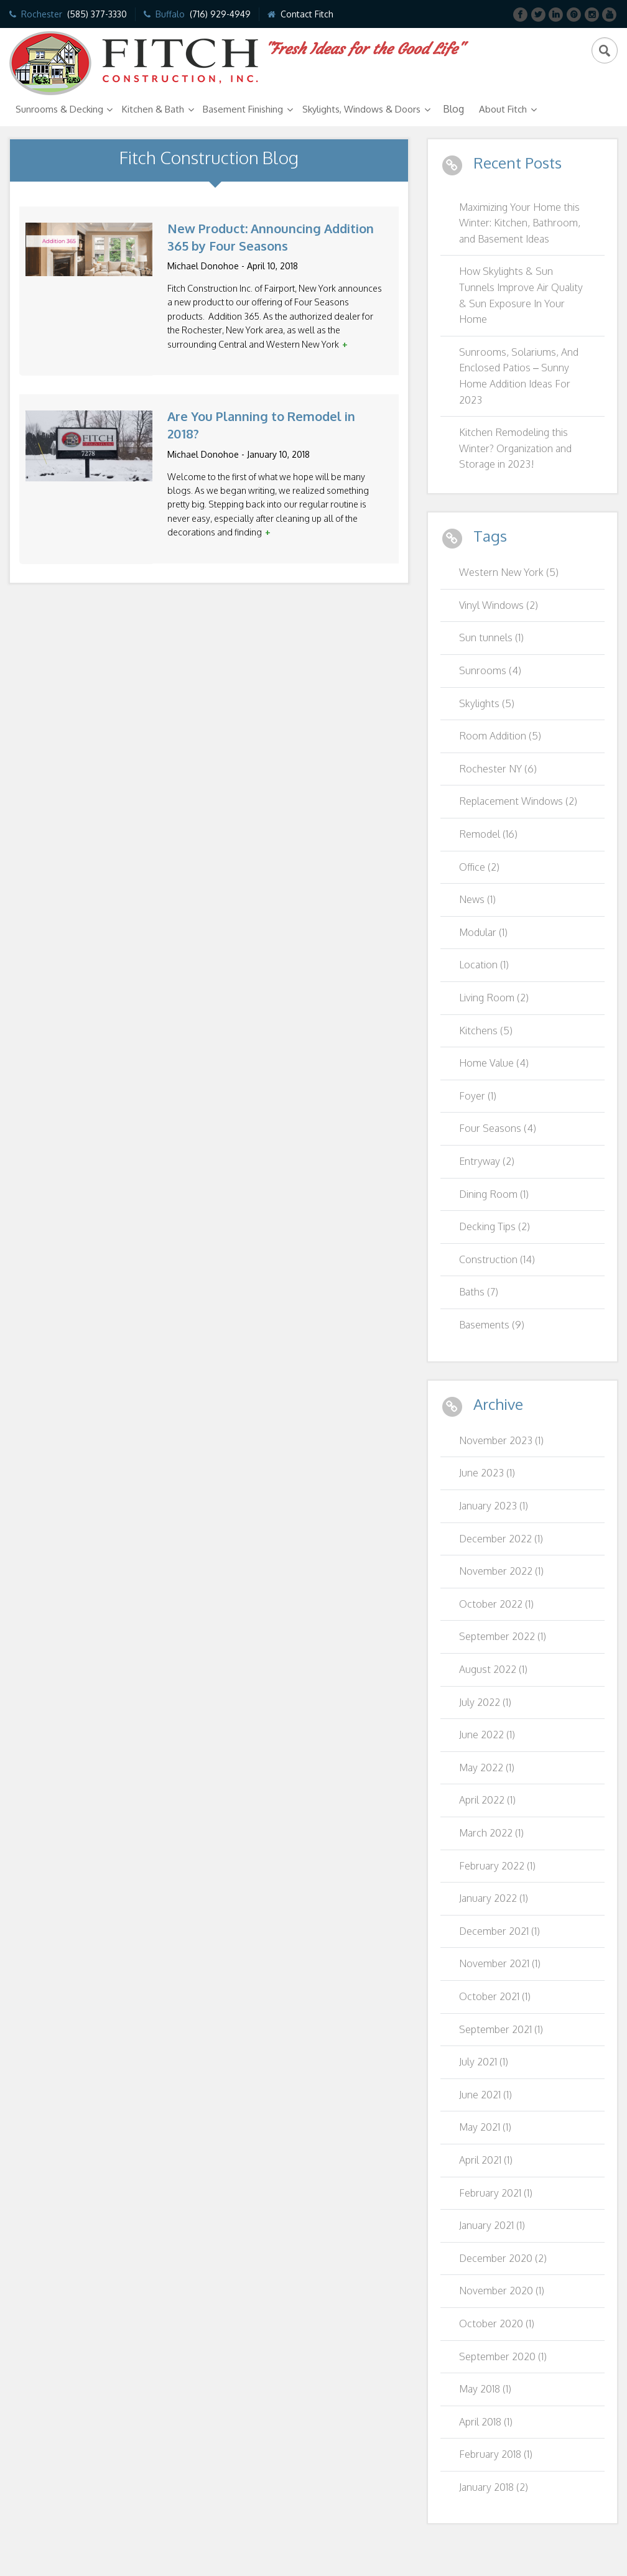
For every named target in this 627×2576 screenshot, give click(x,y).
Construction (497, 1259)
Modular (483, 932)
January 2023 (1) (493, 1505)
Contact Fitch (307, 14)
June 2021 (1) (485, 2094)
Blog (453, 109)
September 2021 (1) (501, 2029)
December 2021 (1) (499, 1931)
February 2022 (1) (497, 1866)
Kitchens (486, 1030)
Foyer (477, 1096)
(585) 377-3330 (97, 14)
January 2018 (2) (493, 2487)
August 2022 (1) (493, 1669)
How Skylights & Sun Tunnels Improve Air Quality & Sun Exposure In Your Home (521, 295)
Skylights (486, 703)
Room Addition (500, 736)
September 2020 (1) (503, 2356)
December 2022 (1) (501, 1538)
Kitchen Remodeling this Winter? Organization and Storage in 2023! (515, 448)
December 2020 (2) (503, 2258)
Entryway (486, 1161)
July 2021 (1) (483, 2061)
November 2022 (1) (501, 1571)
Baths (478, 1292)
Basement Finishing (243, 109)
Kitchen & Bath (153, 109)
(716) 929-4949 (220, 14)
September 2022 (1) (502, 1636)
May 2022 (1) (486, 1767)
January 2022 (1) (493, 1898)
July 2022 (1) (485, 1702)
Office (479, 867)
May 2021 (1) (485, 2127)
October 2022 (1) (496, 1604)
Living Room (494, 997)
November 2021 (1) (500, 1963)
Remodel (488, 834)
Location (484, 964)
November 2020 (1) (501, 2290)
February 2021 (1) (495, 2193)
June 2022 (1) (487, 1734)
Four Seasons (497, 1128)
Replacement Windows (518, 801)
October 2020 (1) (496, 2323)
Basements (491, 1324)
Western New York (509, 572)
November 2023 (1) (501, 1440)
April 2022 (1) (487, 1800)
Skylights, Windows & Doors (361, 109)
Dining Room (494, 1194)
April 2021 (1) (486, 2160)
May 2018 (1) (485, 2389)
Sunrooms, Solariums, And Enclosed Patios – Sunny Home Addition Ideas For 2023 (518, 376)
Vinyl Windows (498, 605)
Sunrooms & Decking (59, 109)
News (477, 899)
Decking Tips (494, 1226)
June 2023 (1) (487, 1472)
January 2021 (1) (492, 2225)
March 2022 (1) (491, 1833)
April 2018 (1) (486, 2422)
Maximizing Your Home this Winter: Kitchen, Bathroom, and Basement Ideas (519, 223)
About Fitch (503, 109)
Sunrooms (490, 670)
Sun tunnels (491, 637)
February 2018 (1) (495, 2454)
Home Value (494, 1063)
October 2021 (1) (495, 1996)
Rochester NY (498, 768)
